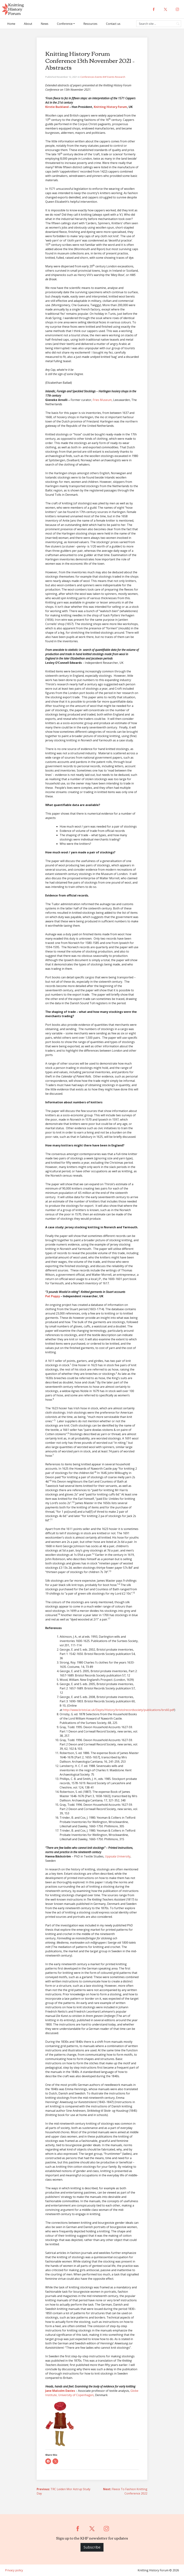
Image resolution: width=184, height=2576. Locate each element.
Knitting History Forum (110, 107)
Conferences (87, 76)
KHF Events (109, 76)
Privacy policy (14, 2570)
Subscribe (92, 2547)
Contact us (113, 24)
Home (11, 24)
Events (99, 76)
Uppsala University (117, 1856)
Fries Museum (102, 400)
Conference (65, 24)
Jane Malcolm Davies (60, 2391)
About (28, 24)
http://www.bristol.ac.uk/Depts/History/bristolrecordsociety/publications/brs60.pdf (118, 1710)
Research (120, 76)
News (44, 24)
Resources (90, 24)
